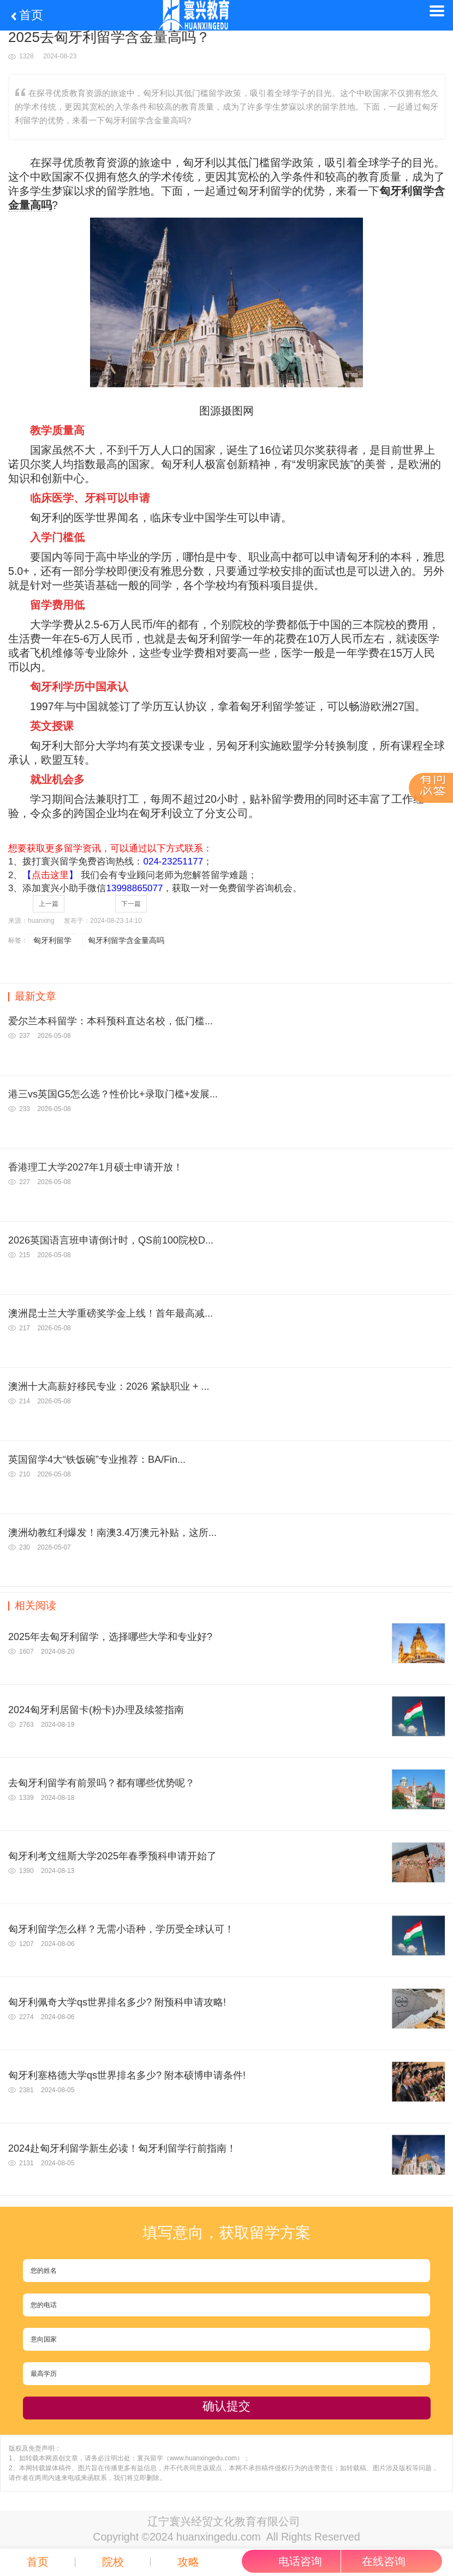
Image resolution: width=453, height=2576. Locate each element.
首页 (25, 15)
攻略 (188, 2562)
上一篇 (48, 904)
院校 (113, 2562)
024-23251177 (173, 861)
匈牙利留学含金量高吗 (126, 940)
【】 (50, 875)
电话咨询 (300, 2561)
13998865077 (134, 888)
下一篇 (131, 904)
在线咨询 (384, 2561)
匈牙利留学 (52, 940)
